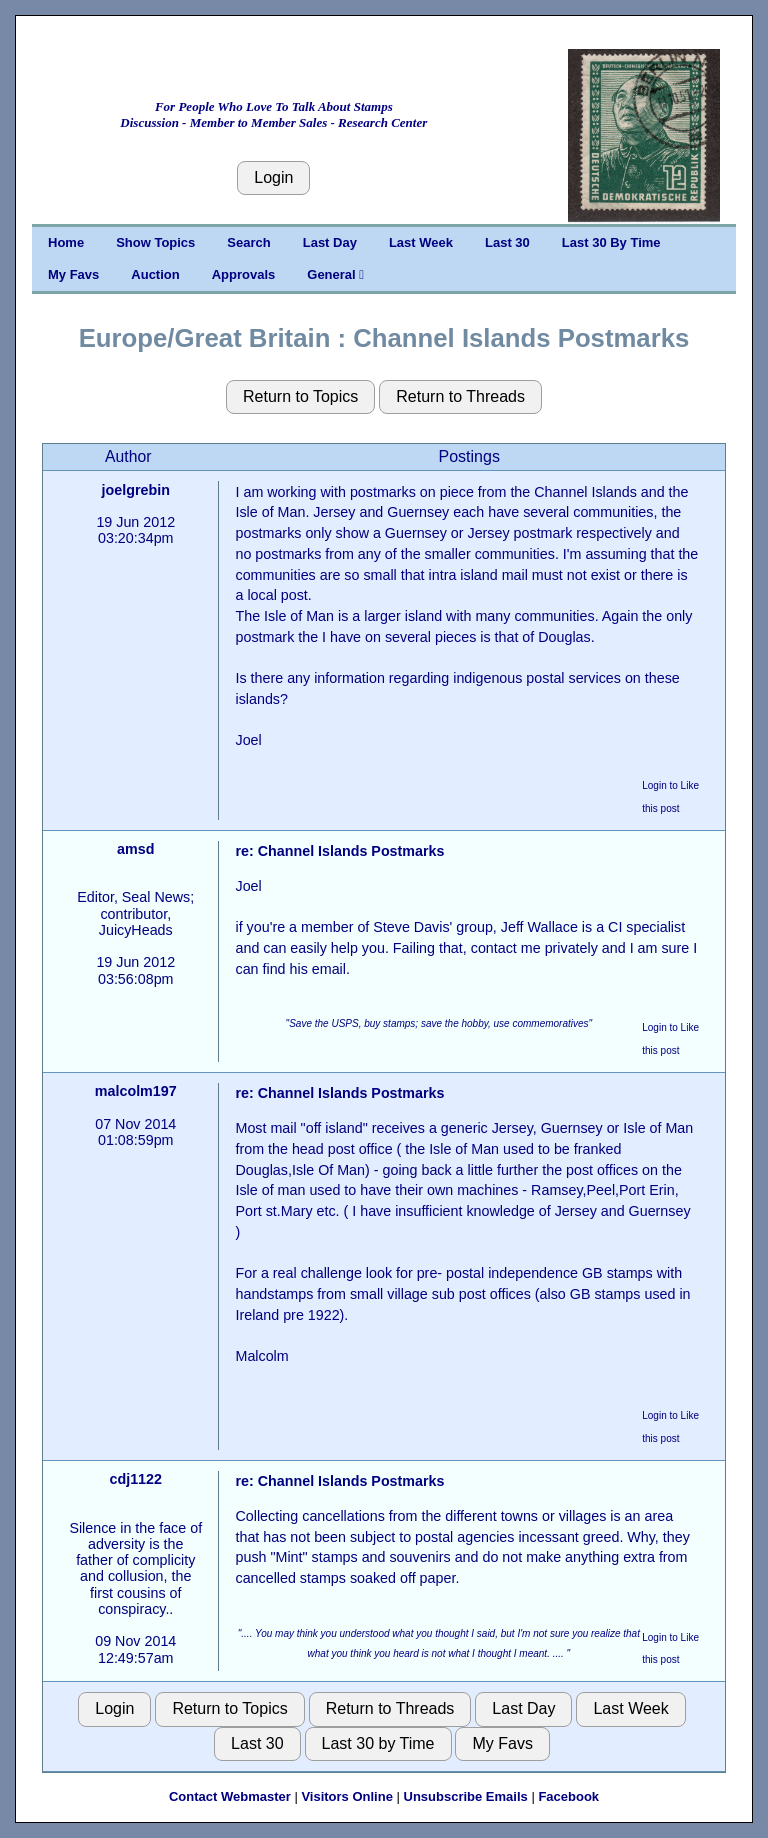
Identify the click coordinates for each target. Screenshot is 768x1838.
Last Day (330, 242)
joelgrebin (136, 490)
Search (248, 242)
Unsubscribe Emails (466, 1796)
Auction (155, 274)
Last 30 (507, 242)
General (335, 274)
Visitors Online (347, 1796)
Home (66, 242)
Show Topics (155, 242)
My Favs (73, 274)
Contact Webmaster (230, 1796)
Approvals (244, 274)
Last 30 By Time (611, 242)
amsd (135, 849)
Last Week (421, 242)
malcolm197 (136, 1091)
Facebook (568, 1796)
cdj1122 (136, 1479)
